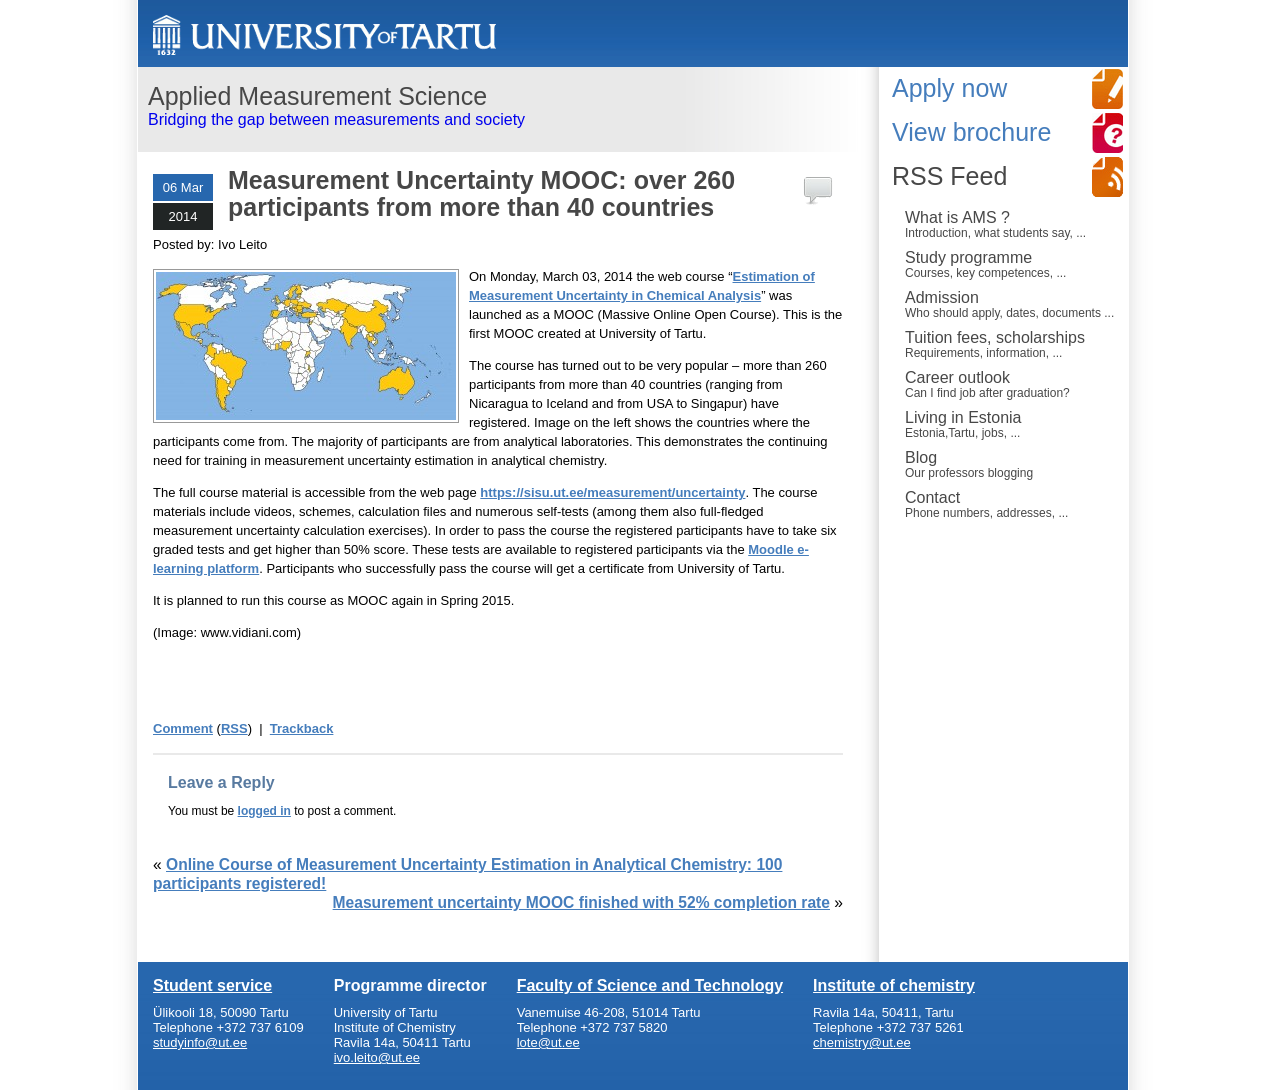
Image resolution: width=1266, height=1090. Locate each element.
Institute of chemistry (894, 985)
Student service (212, 985)
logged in (264, 811)
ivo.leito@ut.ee (377, 1057)
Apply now (949, 88)
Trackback (302, 728)
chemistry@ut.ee (862, 1042)
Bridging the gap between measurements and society (500, 105)
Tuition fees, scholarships (1011, 344)
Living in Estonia (1011, 424)
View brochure (971, 132)
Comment (183, 728)
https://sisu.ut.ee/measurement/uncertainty (612, 492)
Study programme (1011, 264)
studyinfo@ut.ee (200, 1042)
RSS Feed (949, 176)
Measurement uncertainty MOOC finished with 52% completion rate (581, 902)
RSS (234, 728)
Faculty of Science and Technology (650, 985)
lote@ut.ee (548, 1042)
